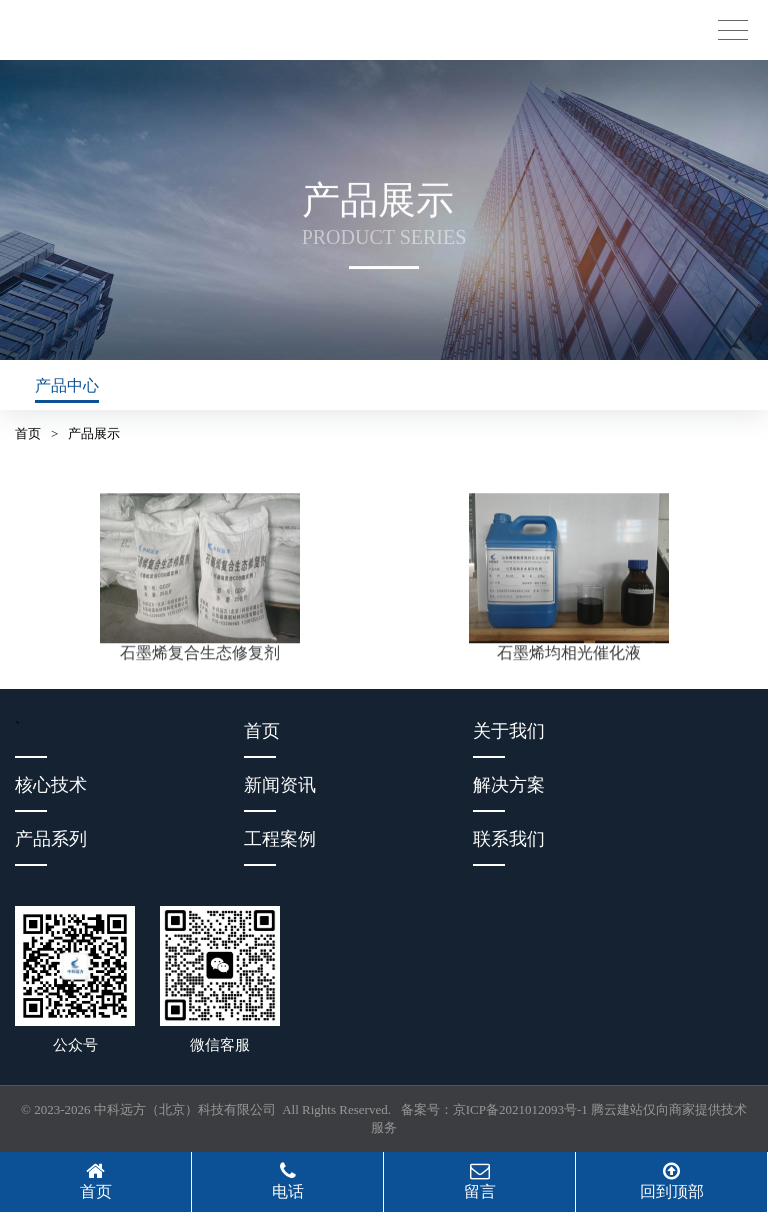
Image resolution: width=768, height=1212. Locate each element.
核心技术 (51, 785)
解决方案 (509, 785)
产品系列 (51, 839)
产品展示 (94, 433)
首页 (28, 433)
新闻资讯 (280, 785)
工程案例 (280, 839)
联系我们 (509, 839)
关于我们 (509, 731)
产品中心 (67, 385)
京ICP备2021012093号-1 (520, 1109)
